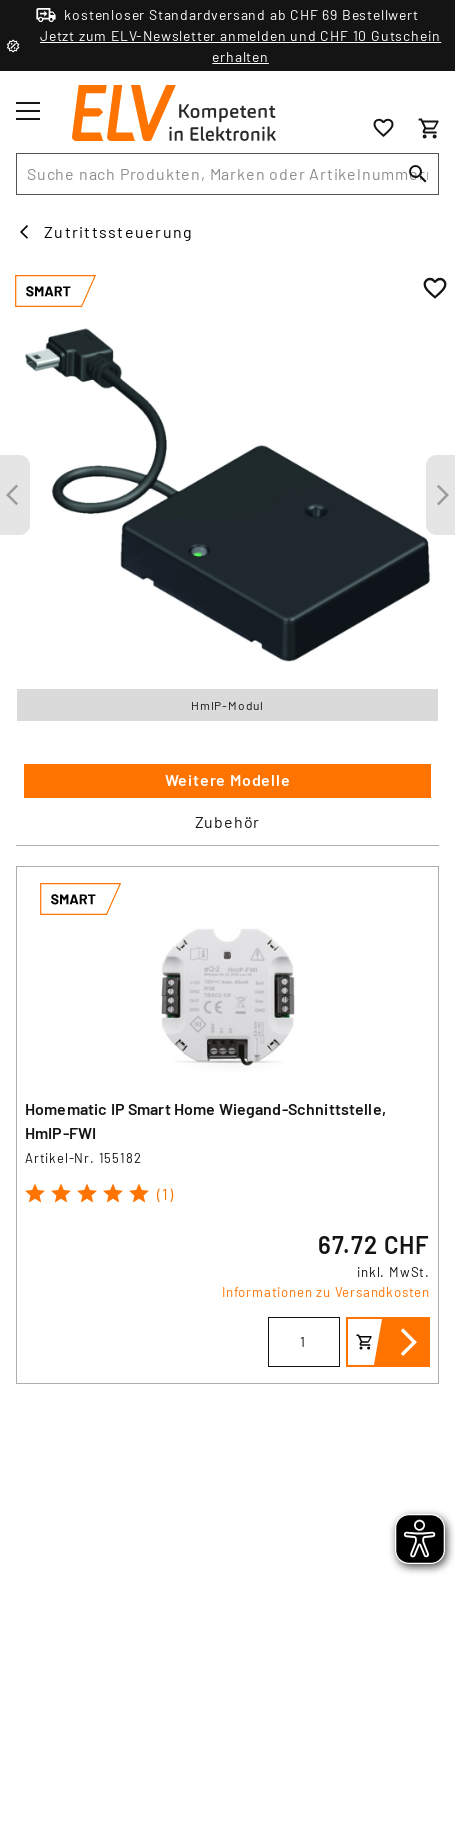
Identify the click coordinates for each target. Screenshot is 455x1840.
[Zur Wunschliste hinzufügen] (435, 289)
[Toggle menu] (28, 111)
